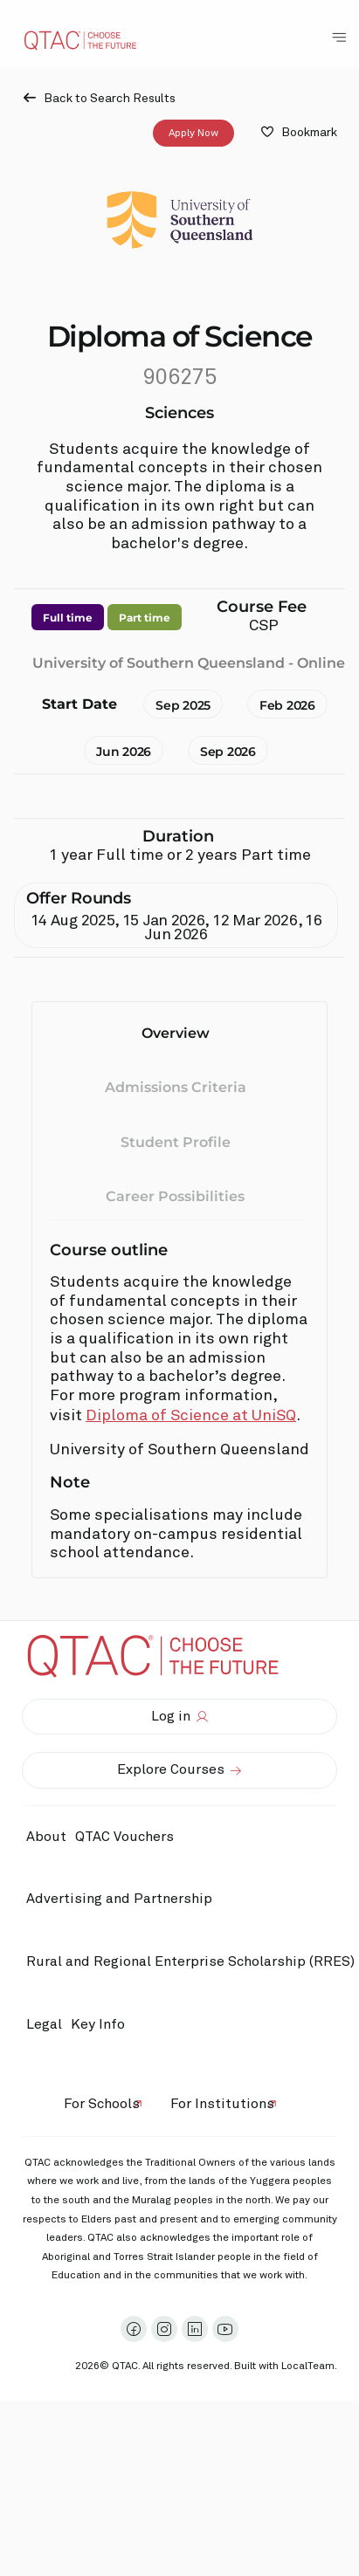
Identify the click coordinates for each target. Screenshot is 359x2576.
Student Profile (176, 1141)
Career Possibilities (175, 1196)
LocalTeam (308, 2366)
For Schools (102, 2104)
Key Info (102, 2024)
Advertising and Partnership (119, 1899)
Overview (176, 1033)
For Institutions (222, 2104)
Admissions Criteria (175, 1087)
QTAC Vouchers (124, 1837)
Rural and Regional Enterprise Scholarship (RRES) (190, 1961)
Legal (44, 2024)
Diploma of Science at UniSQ (191, 1416)
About (46, 1837)
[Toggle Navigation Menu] (339, 37)
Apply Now (193, 132)
